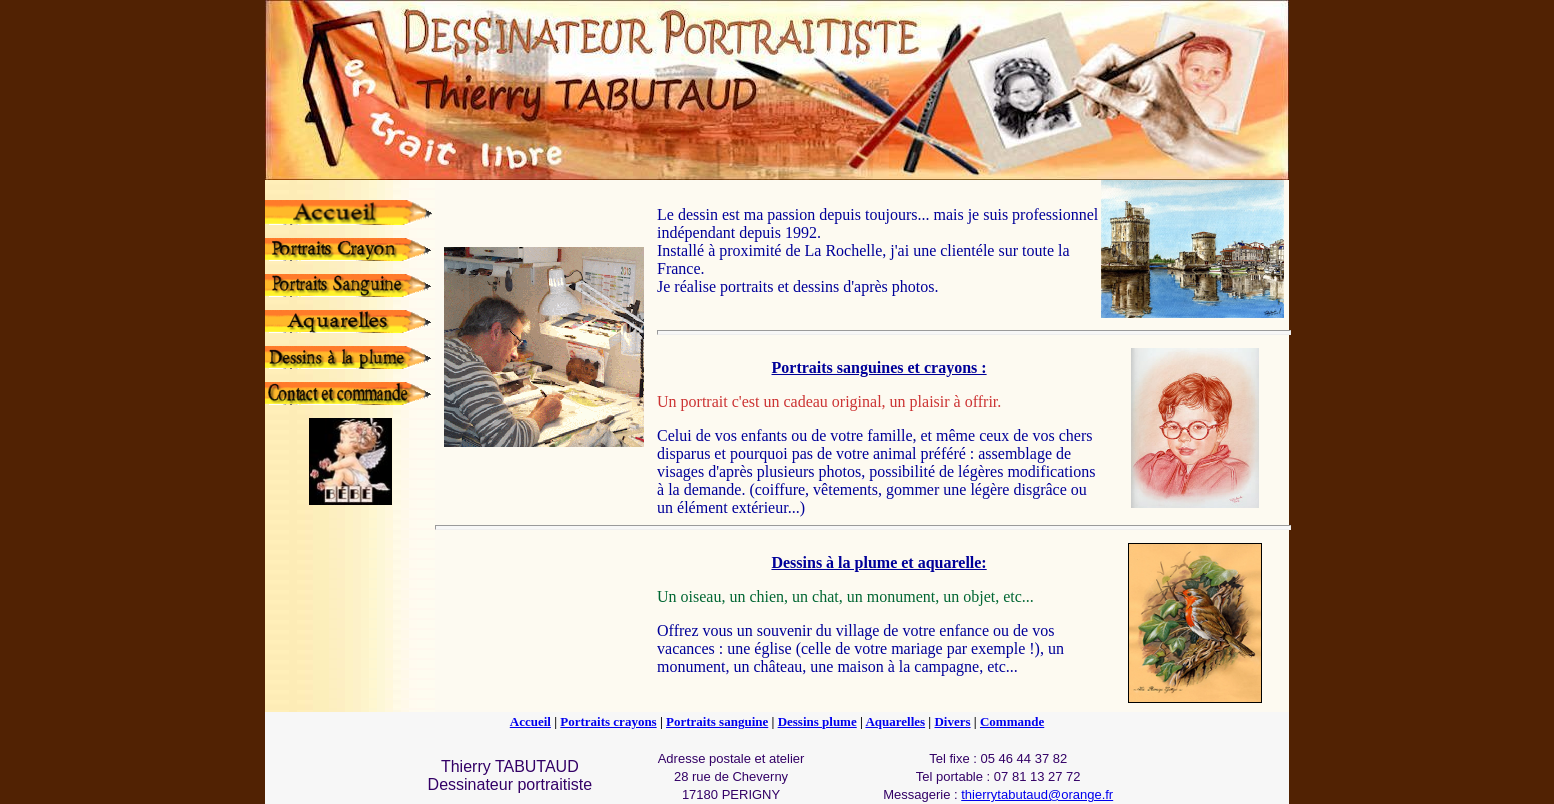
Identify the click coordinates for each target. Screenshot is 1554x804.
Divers (952, 721)
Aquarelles (895, 721)
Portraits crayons (608, 721)
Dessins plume (817, 721)
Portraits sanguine (717, 721)
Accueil (530, 721)
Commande (1012, 721)
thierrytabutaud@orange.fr (1037, 794)
